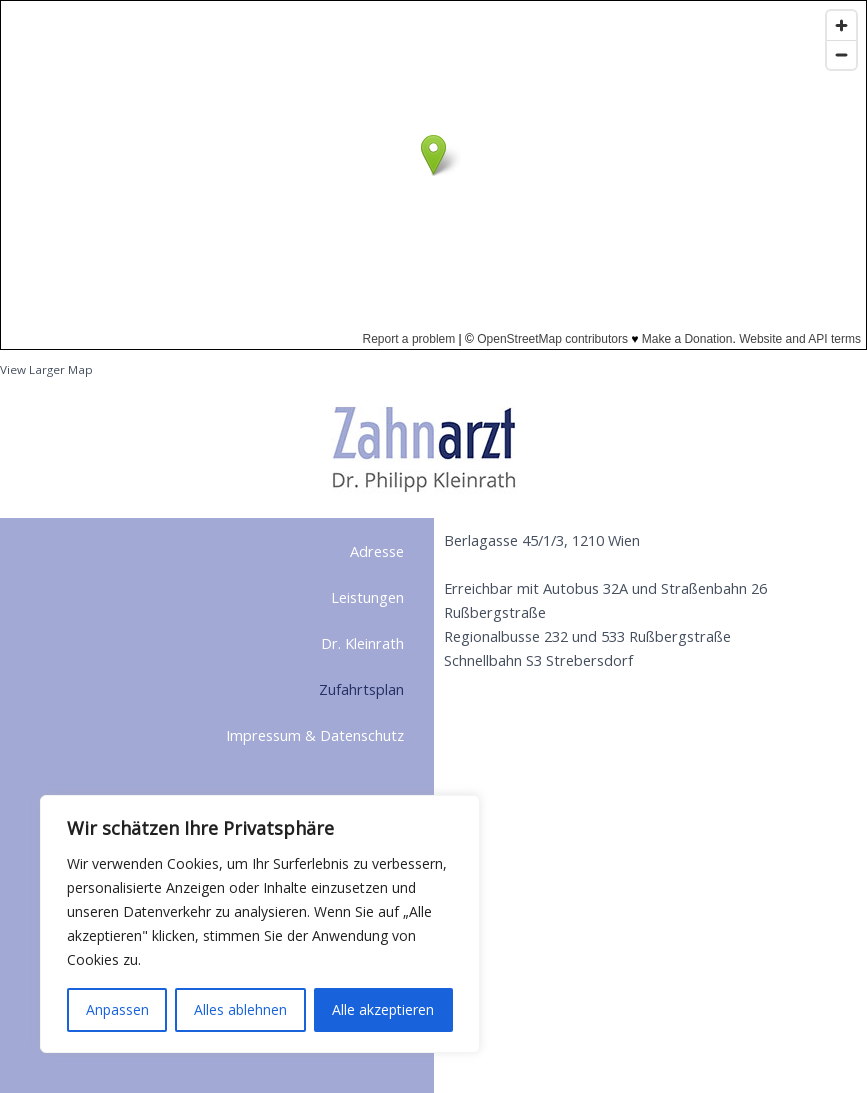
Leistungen (367, 597)
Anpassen (117, 1009)
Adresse (377, 551)
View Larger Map (46, 369)
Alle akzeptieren (383, 1009)
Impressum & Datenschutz (315, 735)
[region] (260, 924)
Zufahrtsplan (361, 689)
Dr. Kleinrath (362, 643)
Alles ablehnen (240, 1009)
